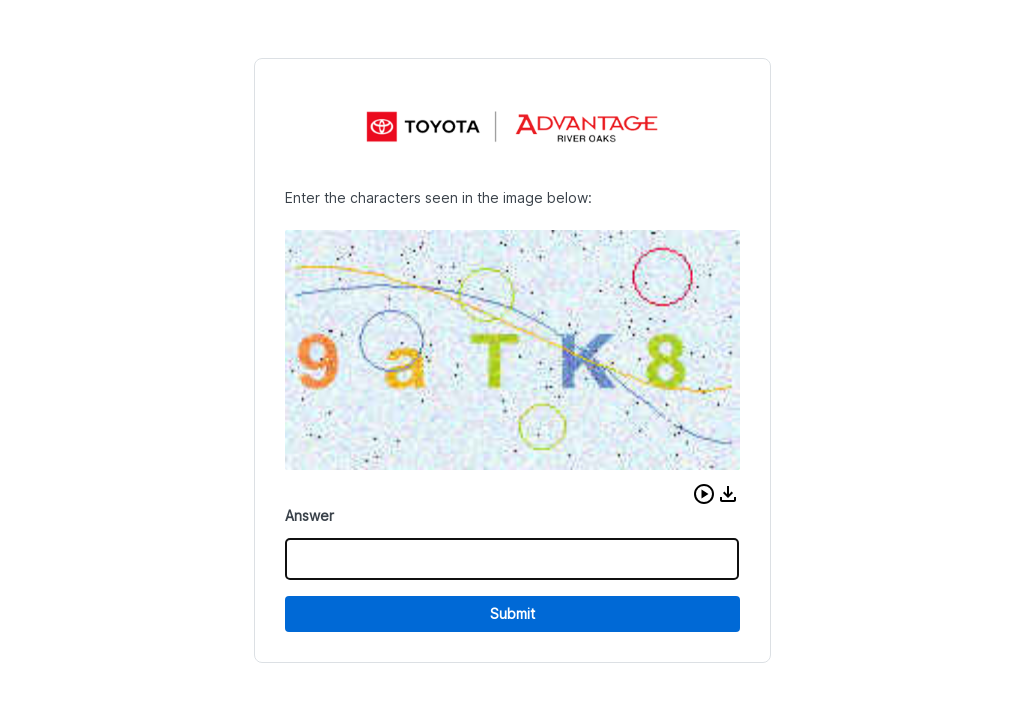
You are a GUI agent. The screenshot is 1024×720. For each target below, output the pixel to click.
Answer (309, 515)
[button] (704, 494)
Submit (512, 613)
